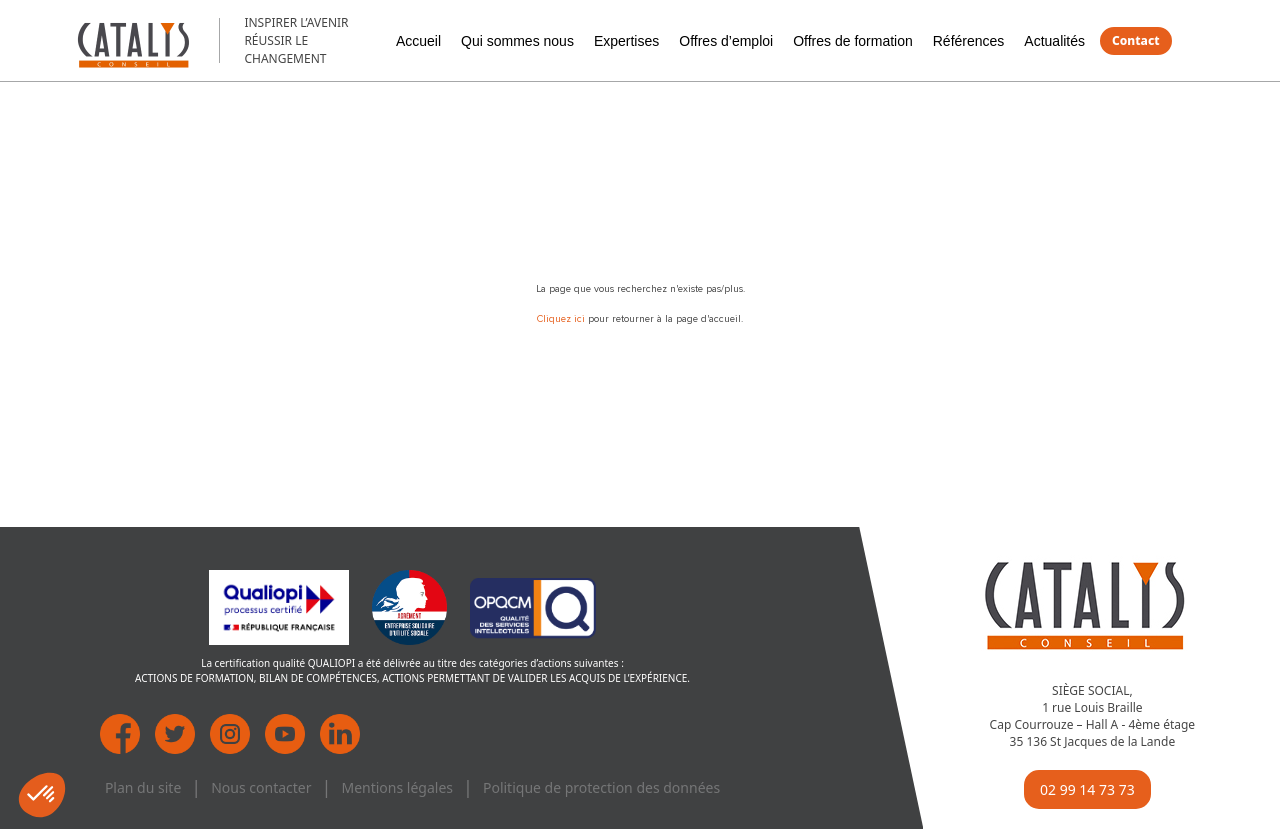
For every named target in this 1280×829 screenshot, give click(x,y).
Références (969, 41)
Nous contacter (261, 787)
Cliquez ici (562, 319)
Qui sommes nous (517, 41)
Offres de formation (853, 41)
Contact (1136, 40)
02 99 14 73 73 (1087, 789)
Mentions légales (397, 787)
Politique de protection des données (601, 787)
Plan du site (143, 787)
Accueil (418, 41)
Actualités (1054, 41)
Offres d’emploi (726, 41)
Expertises (626, 41)
